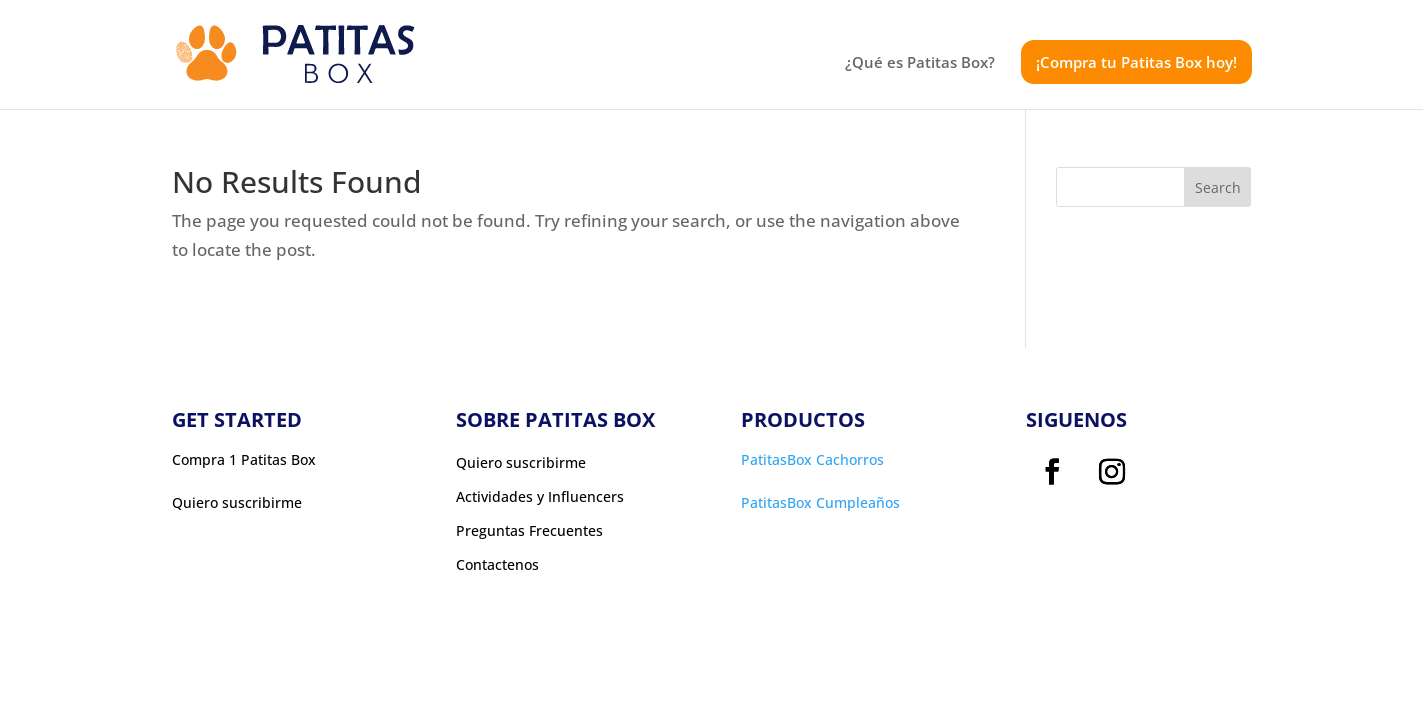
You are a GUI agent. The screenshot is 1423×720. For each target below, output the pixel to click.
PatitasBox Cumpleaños (820, 502)
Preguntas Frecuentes (529, 531)
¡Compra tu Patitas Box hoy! (1136, 62)
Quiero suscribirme (521, 463)
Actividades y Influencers (540, 497)
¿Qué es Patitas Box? (920, 63)
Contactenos (497, 565)
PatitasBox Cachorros (812, 459)
